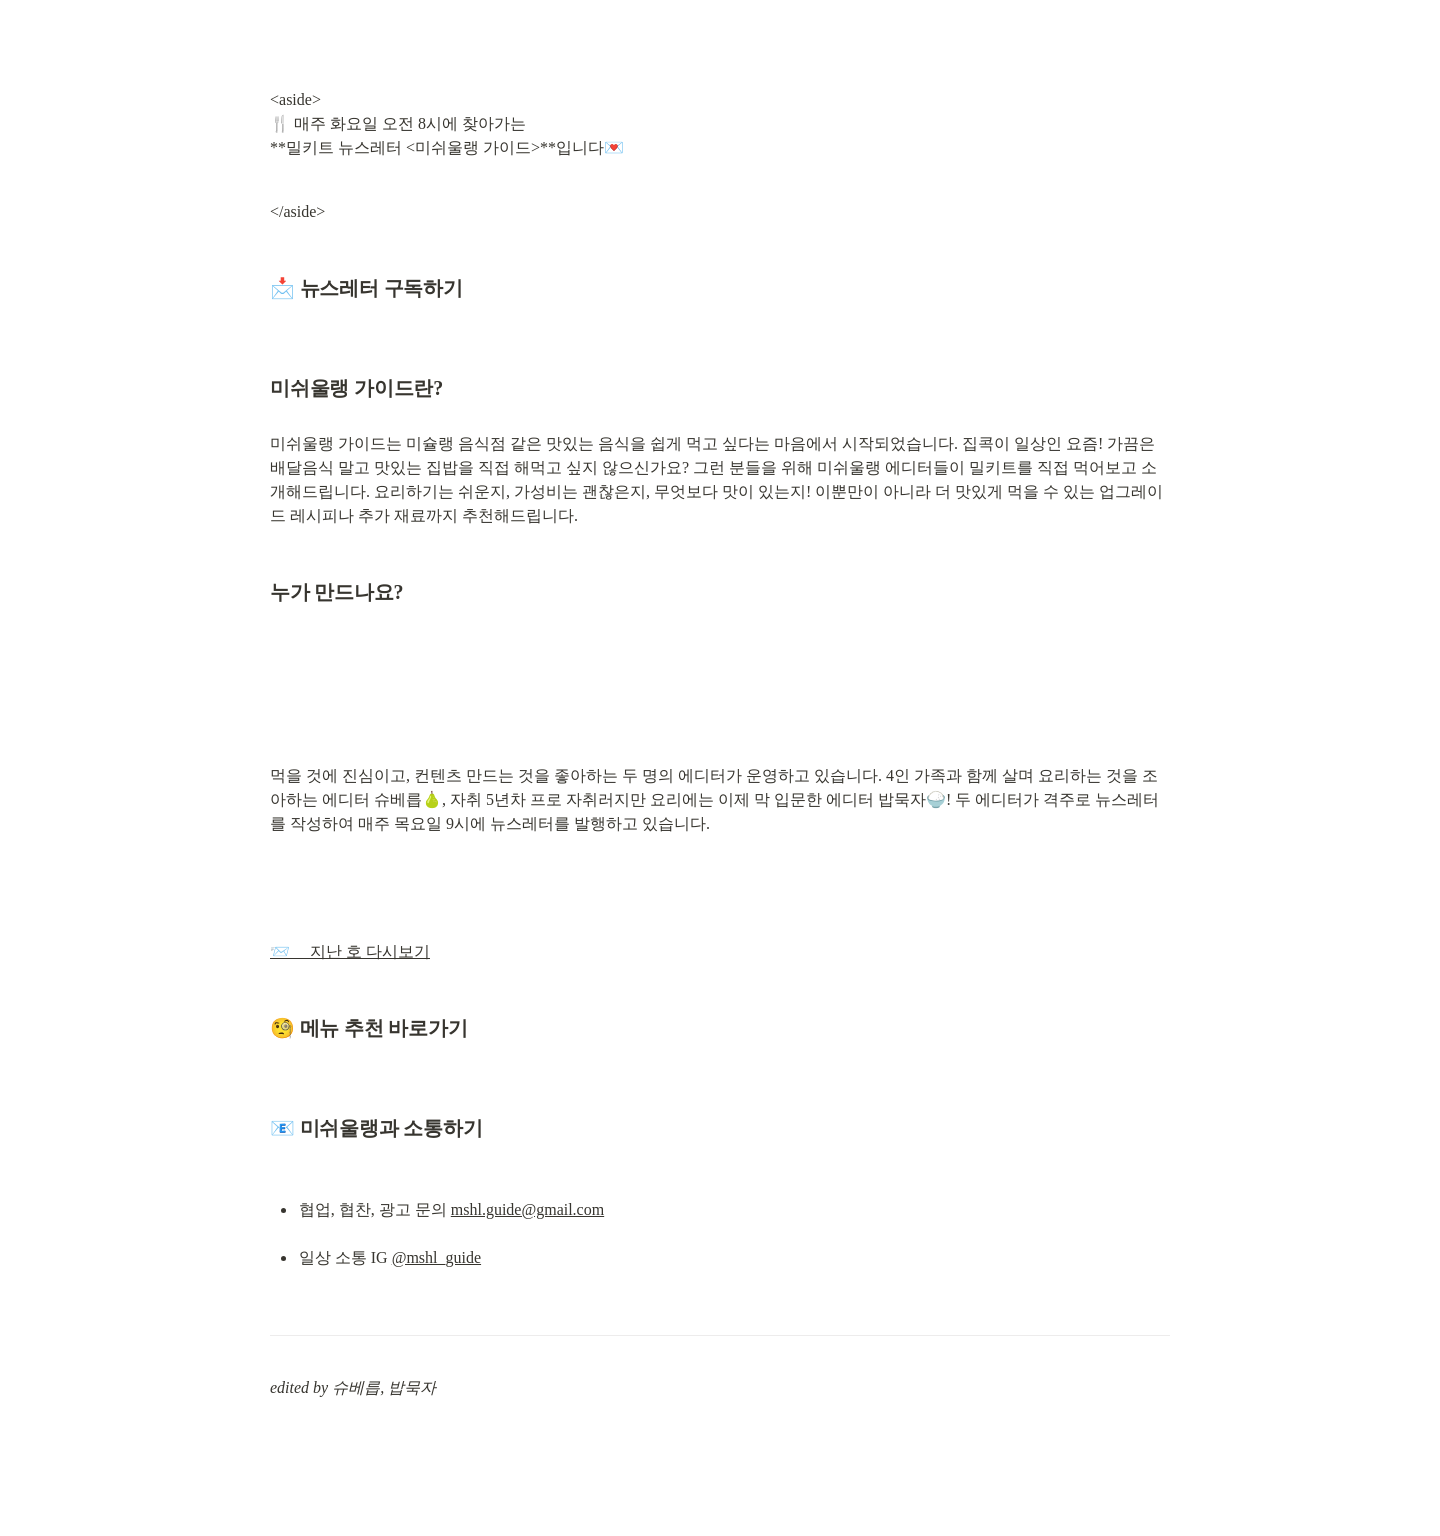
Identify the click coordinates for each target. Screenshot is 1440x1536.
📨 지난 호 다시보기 (350, 951)
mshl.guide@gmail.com (527, 1209)
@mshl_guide (436, 1257)
